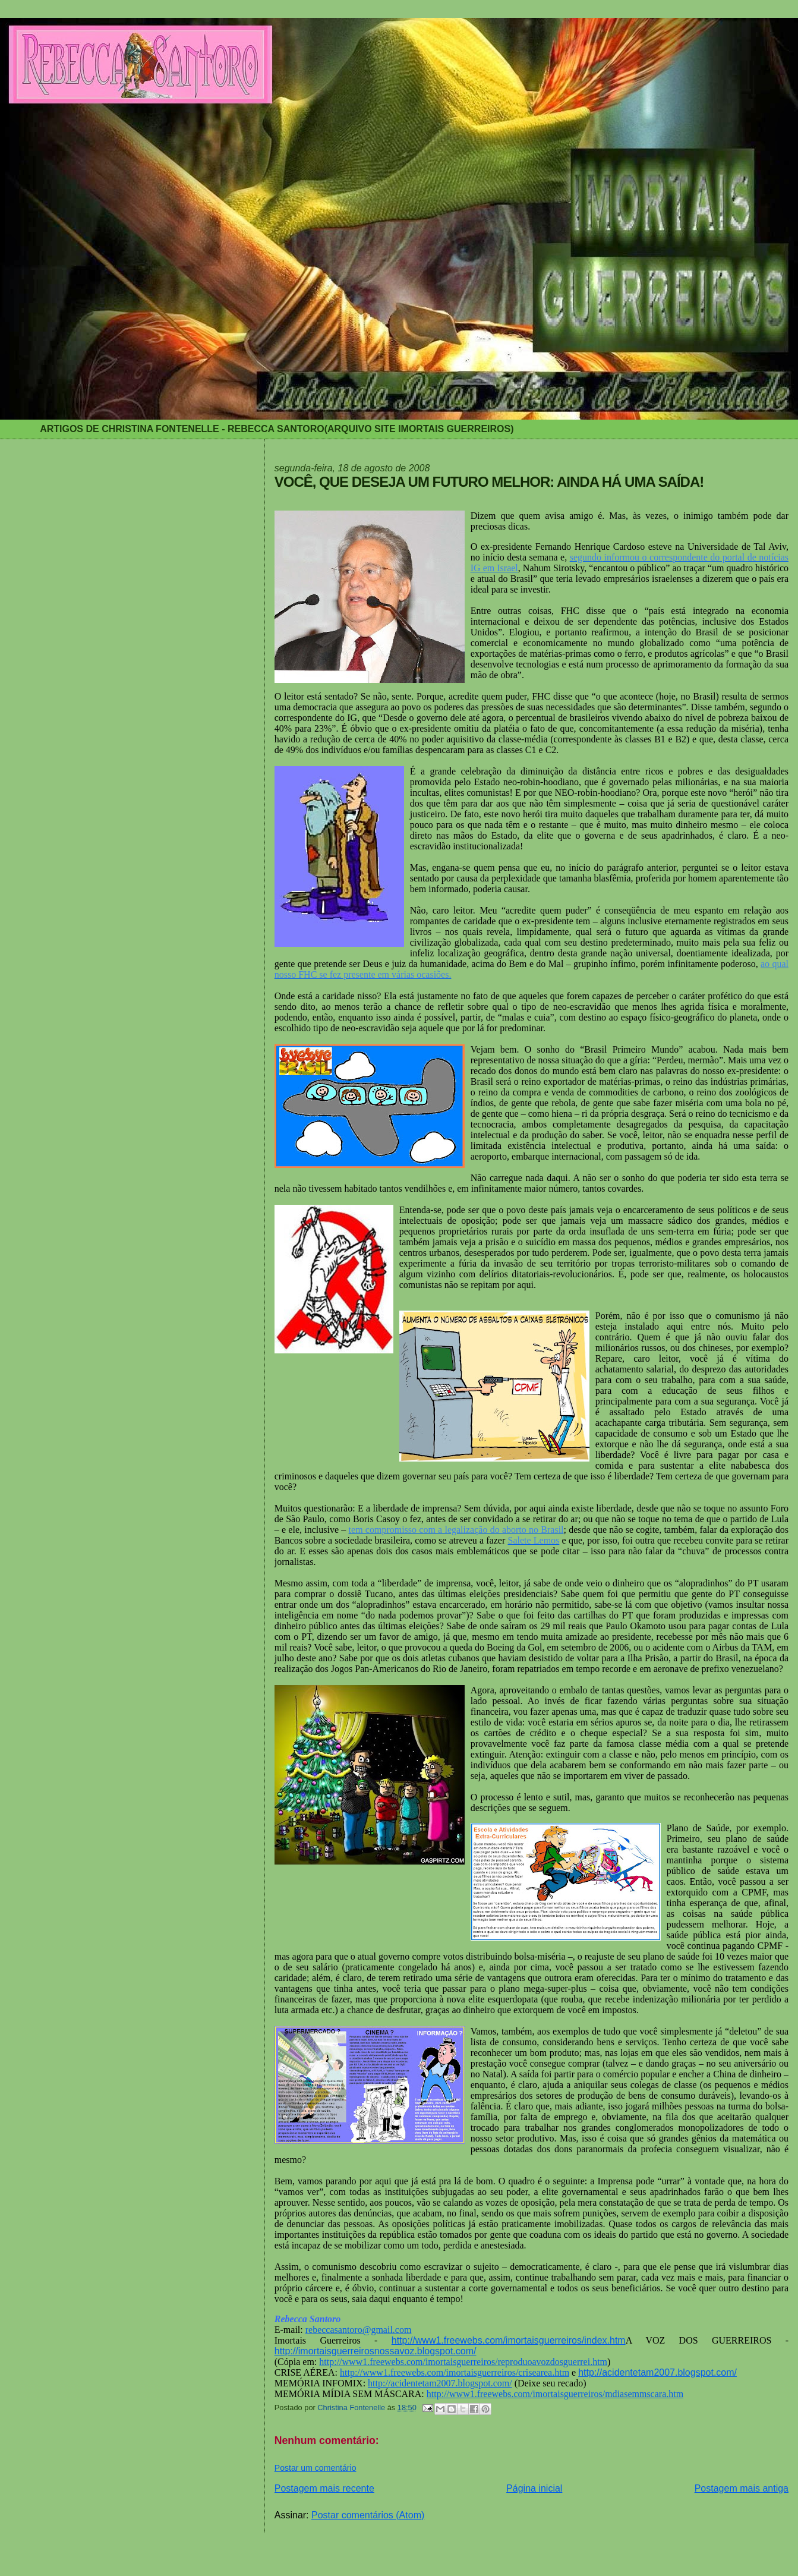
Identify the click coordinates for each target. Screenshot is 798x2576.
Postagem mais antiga (741, 2488)
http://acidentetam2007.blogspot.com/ (657, 2372)
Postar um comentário (316, 2468)
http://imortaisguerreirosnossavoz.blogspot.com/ (376, 2351)
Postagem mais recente (324, 2488)
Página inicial (534, 2488)
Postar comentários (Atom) (367, 2515)
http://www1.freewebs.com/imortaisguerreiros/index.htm (509, 2340)
